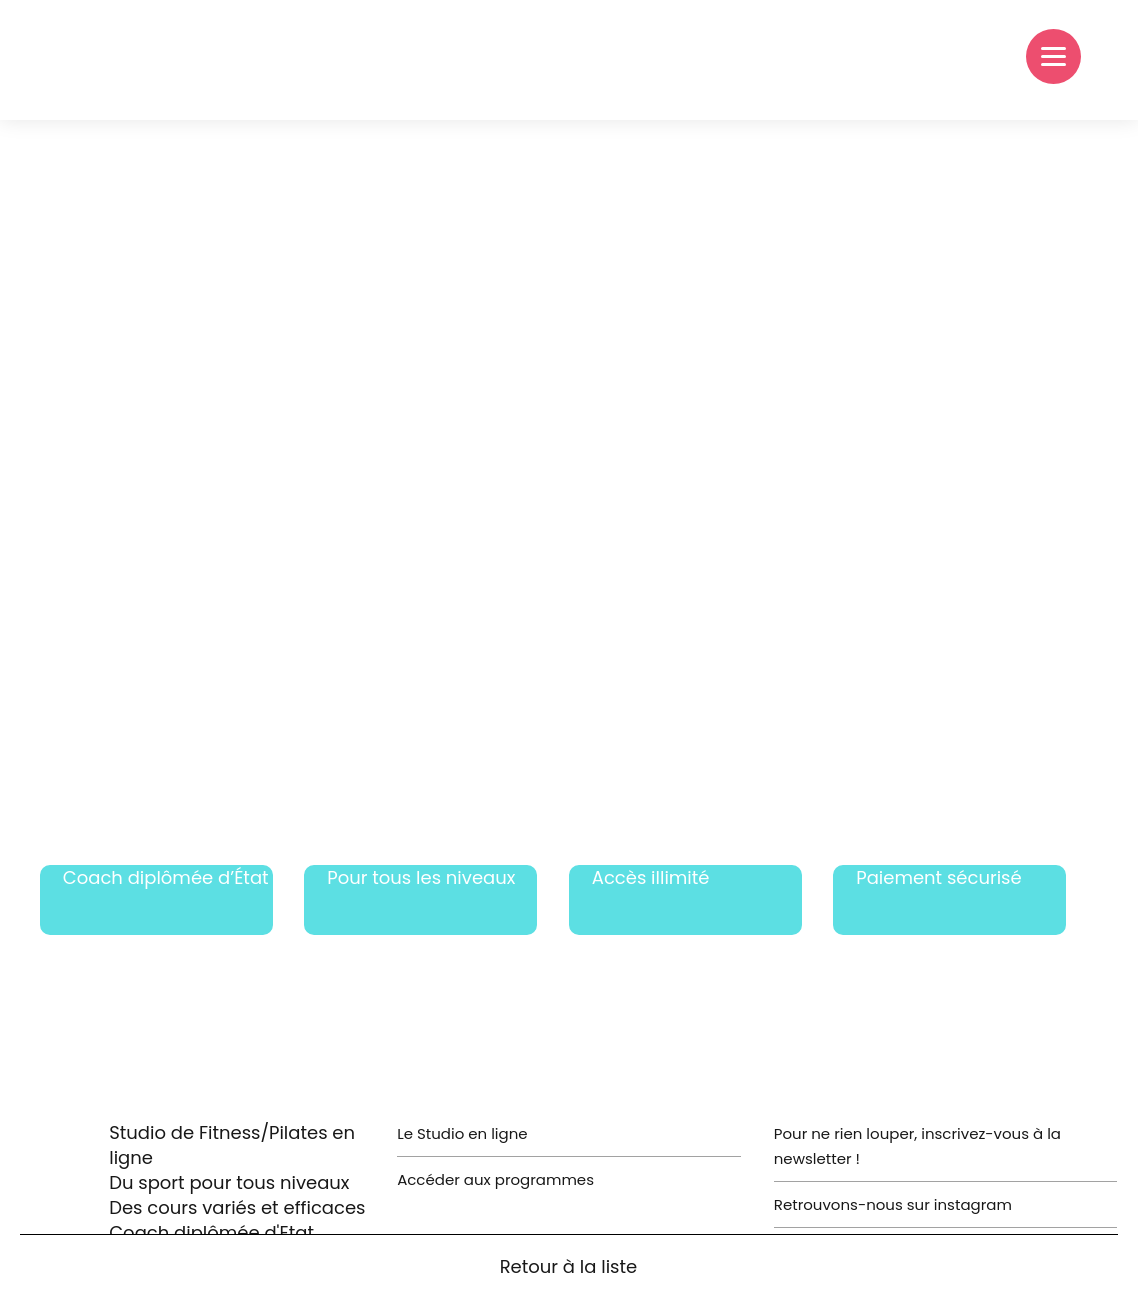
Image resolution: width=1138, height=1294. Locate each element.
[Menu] (1053, 56)
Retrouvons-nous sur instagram (893, 1204)
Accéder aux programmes (495, 1179)
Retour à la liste (569, 1266)
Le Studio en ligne (462, 1133)
